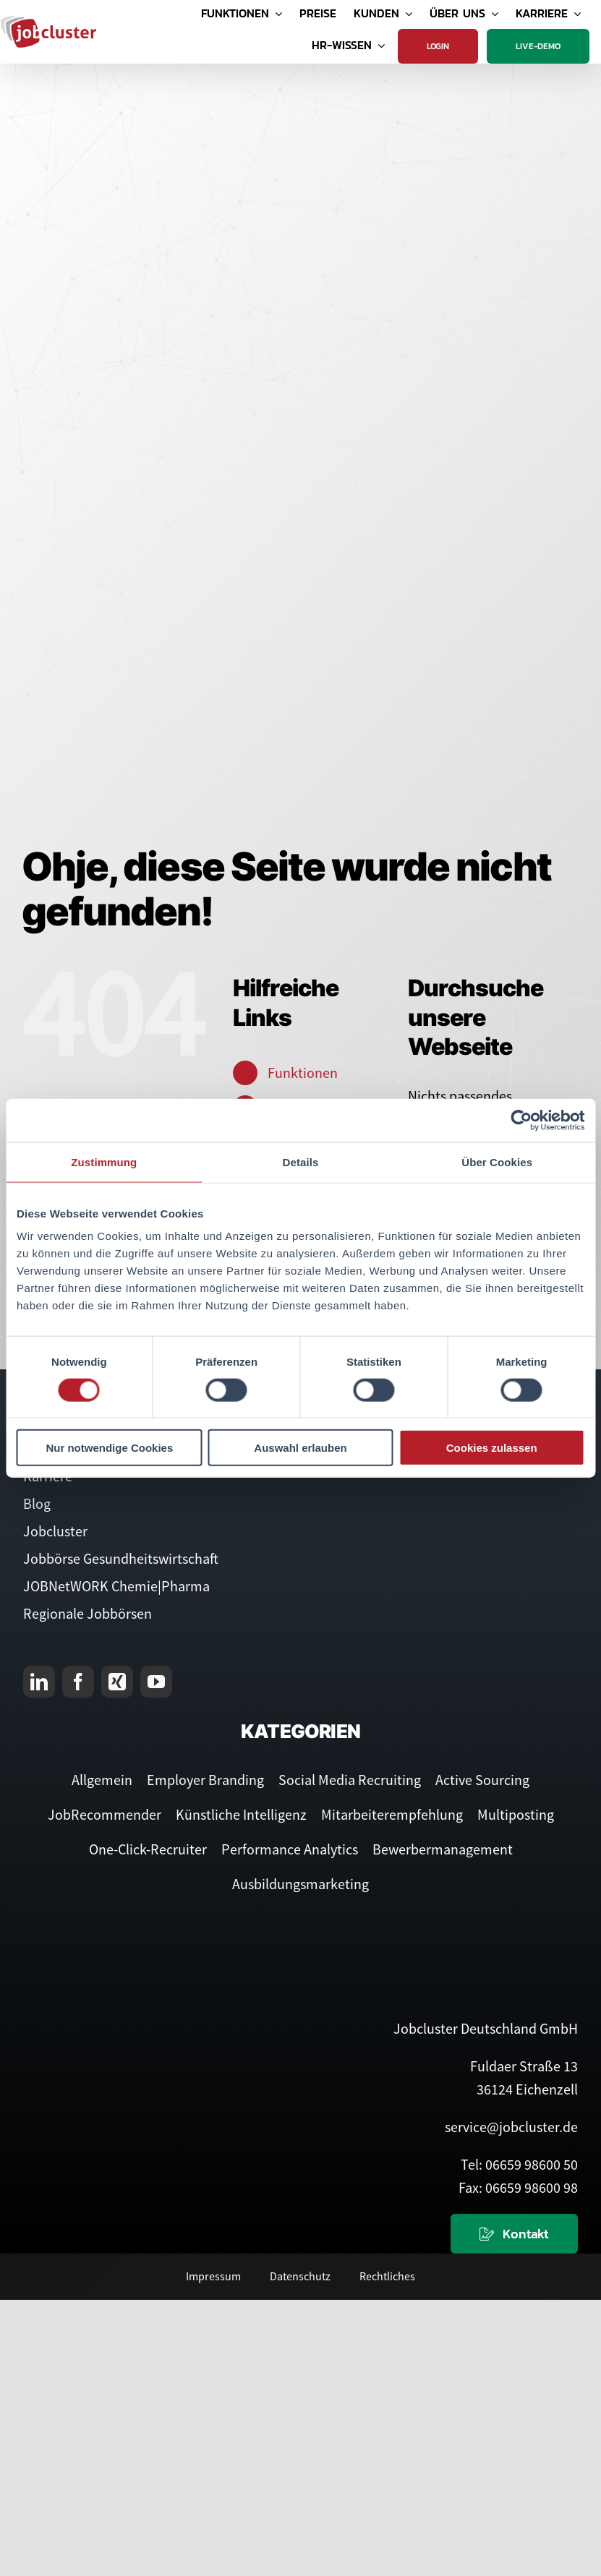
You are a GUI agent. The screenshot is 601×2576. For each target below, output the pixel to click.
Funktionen (303, 1073)
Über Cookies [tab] (496, 1161)
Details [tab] (301, 1161)
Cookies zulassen (491, 1448)
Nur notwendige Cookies (109, 1448)
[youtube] (156, 1682)
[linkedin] (39, 1682)
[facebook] (78, 1682)
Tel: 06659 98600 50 (519, 2164)
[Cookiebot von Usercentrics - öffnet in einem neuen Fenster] (521, 1120)
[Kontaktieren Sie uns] (514, 2234)
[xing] (117, 1682)
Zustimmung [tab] (104, 1161)
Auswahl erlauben (300, 1448)
